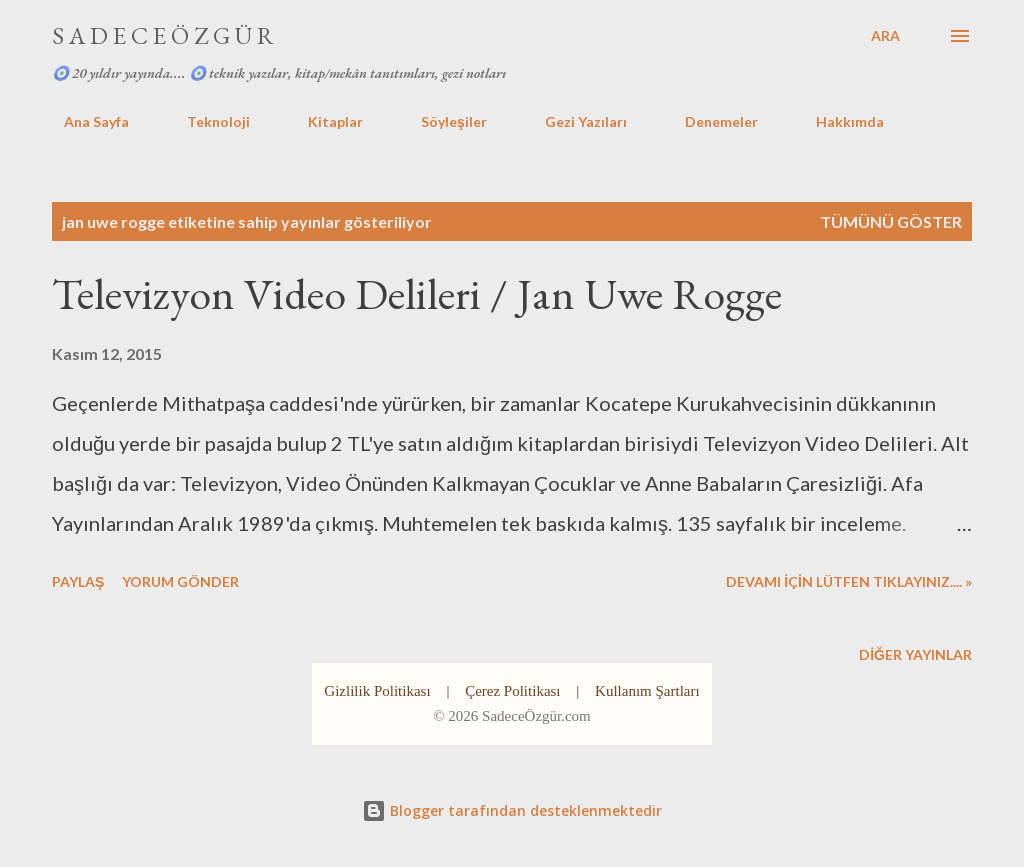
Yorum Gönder (180, 581)
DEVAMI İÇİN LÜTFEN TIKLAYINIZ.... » (849, 581)
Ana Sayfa (84, 121)
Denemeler (709, 121)
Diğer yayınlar (915, 654)
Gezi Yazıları (574, 121)
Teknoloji (206, 121)
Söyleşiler (442, 121)
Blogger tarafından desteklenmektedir (512, 810)
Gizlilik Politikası (377, 691)
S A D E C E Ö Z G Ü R (163, 35)
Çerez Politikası (512, 691)
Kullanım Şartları (647, 691)
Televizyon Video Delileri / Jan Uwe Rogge (417, 293)
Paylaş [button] (78, 581)
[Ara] (885, 36)
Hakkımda (838, 121)
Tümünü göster (891, 221)
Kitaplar (323, 121)
